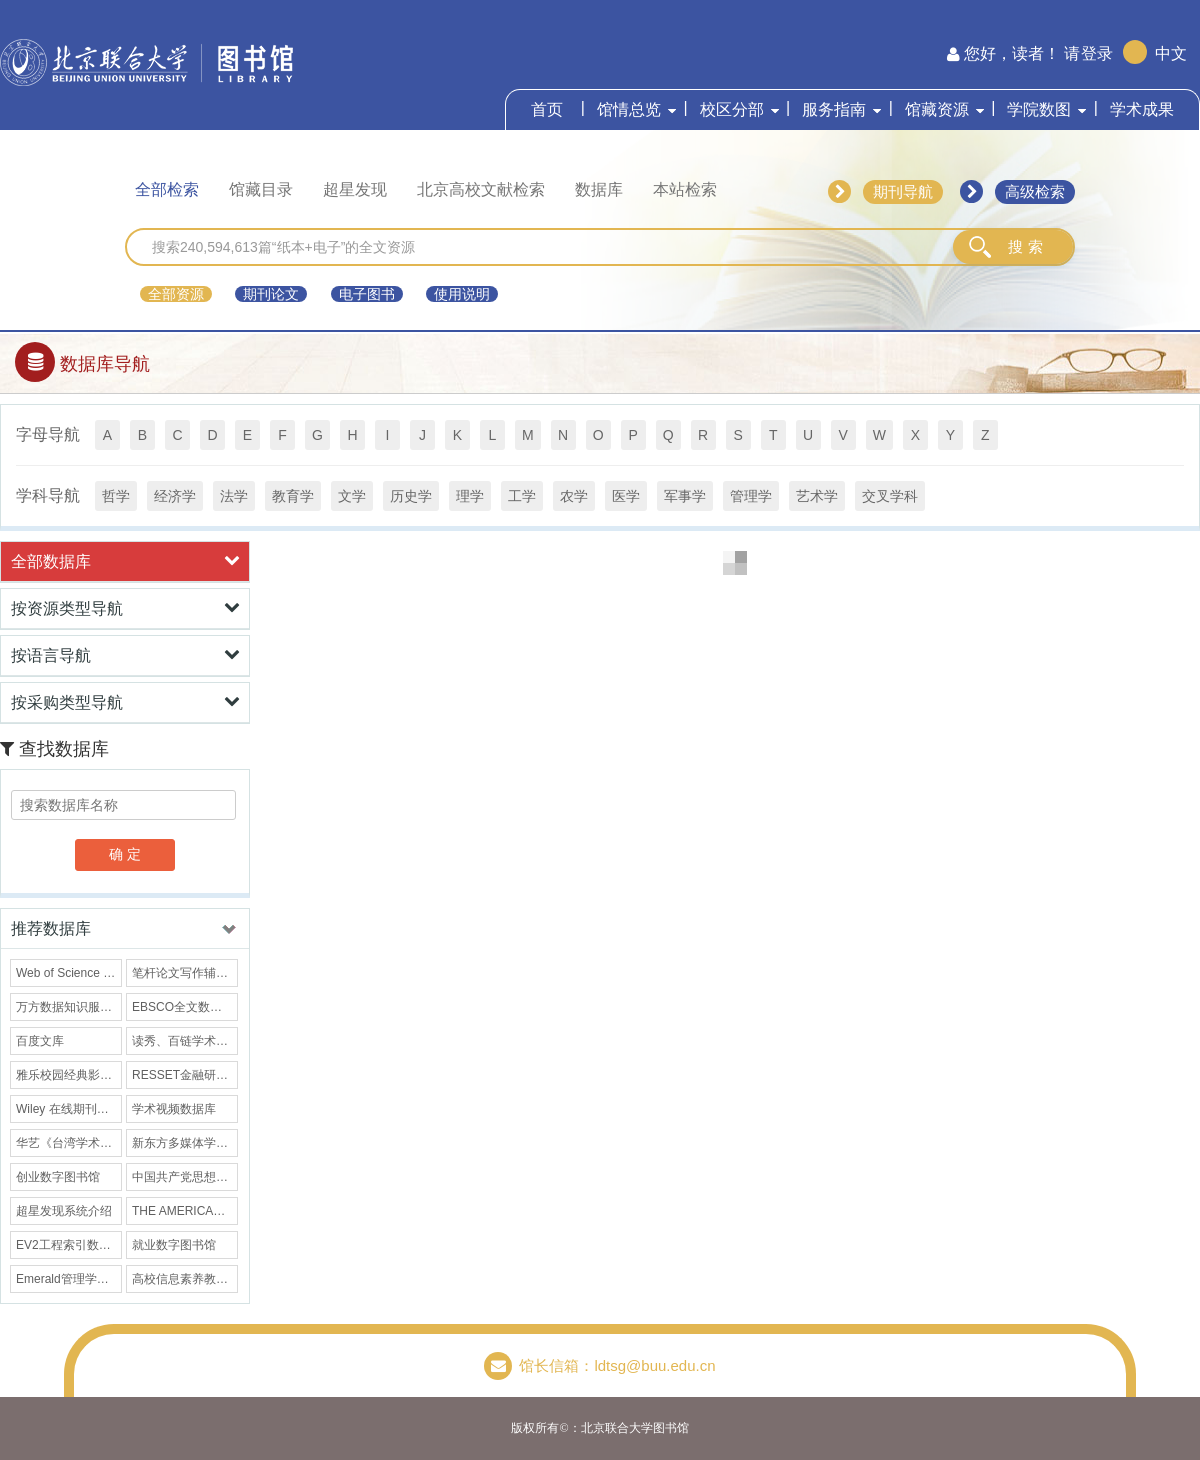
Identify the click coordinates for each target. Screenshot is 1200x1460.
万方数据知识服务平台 (68, 1007)
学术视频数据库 (174, 1109)
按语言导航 (125, 655)
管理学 (751, 496)
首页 (547, 109)
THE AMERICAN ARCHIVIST (184, 1211)
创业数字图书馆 (58, 1177)
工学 (522, 496)
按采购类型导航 (125, 702)
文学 (352, 496)
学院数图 (1039, 109)
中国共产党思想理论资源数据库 (184, 1177)
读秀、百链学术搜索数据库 (184, 1041)
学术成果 (1142, 109)
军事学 (685, 496)
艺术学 (817, 496)
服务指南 (834, 109)
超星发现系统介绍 (64, 1211)
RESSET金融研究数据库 (184, 1075)
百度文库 (40, 1041)
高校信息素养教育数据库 (184, 1279)
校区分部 (732, 109)
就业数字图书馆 (174, 1245)
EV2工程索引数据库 (68, 1245)
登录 (1097, 53)
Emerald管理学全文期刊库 (68, 1279)
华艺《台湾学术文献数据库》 (68, 1143)
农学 (574, 496)
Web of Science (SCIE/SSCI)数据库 (68, 973)
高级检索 (1035, 191)
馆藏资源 (937, 109)
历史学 (411, 496)
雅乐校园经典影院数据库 (68, 1075)
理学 (470, 496)
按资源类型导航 (125, 608)
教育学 (293, 496)
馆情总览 (629, 109)
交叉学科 (890, 496)
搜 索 (1025, 246)
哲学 (116, 496)
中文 (1171, 53)
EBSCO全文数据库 (183, 1007)
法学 (234, 496)
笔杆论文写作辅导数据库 (184, 973)
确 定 (125, 854)
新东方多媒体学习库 (184, 1143)
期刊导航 (903, 191)
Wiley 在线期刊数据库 (68, 1109)
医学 (626, 496)
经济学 (175, 496)
